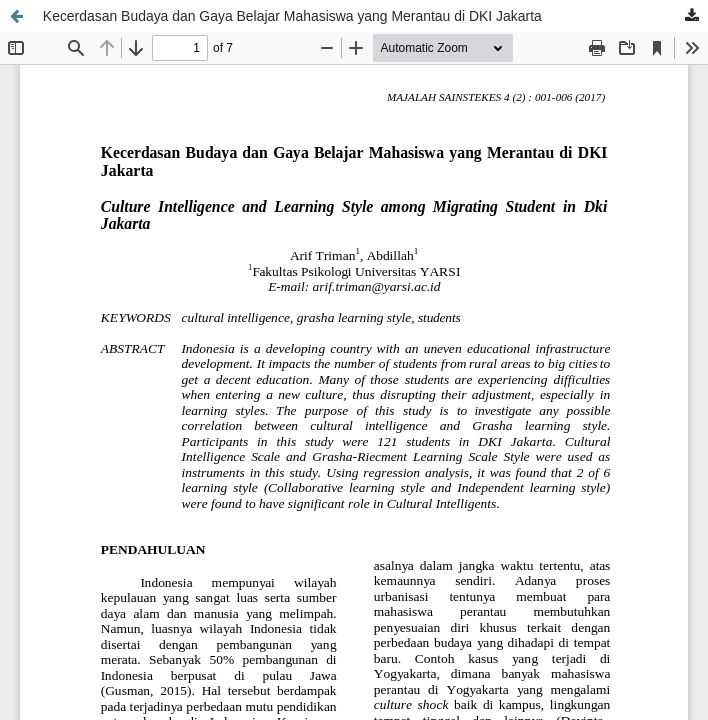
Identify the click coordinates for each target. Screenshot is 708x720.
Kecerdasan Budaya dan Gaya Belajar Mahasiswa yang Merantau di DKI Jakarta (292, 16)
